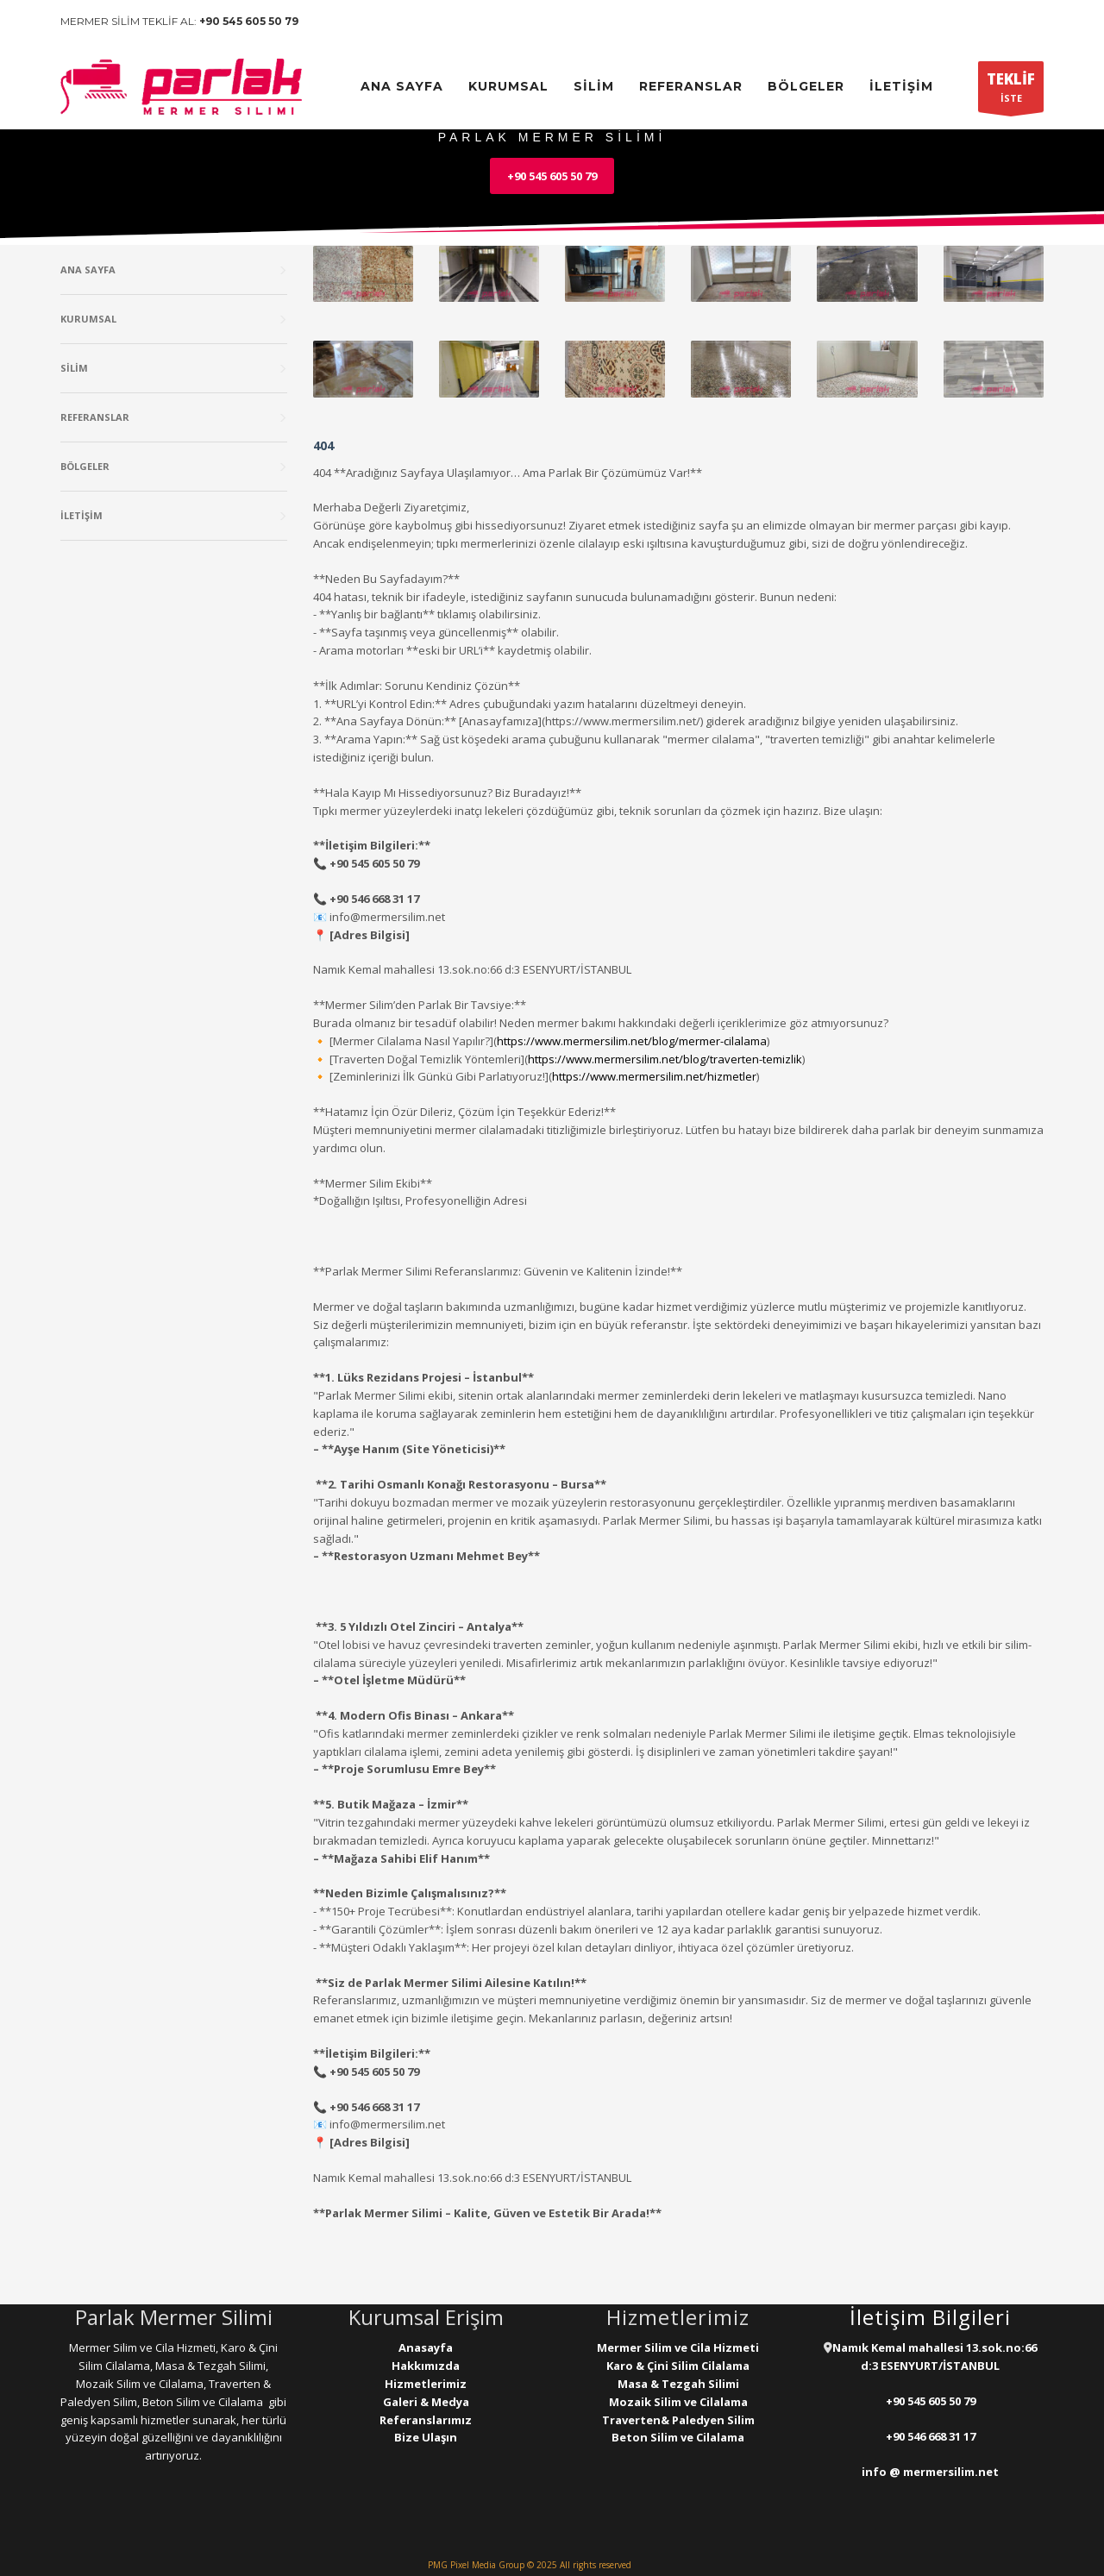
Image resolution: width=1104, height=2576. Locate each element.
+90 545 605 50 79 (248, 21)
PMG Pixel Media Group (476, 2565)
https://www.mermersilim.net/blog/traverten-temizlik (665, 1059)
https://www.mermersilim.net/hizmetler (654, 1076)
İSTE (1011, 90)
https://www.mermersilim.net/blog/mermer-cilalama (632, 1041)
